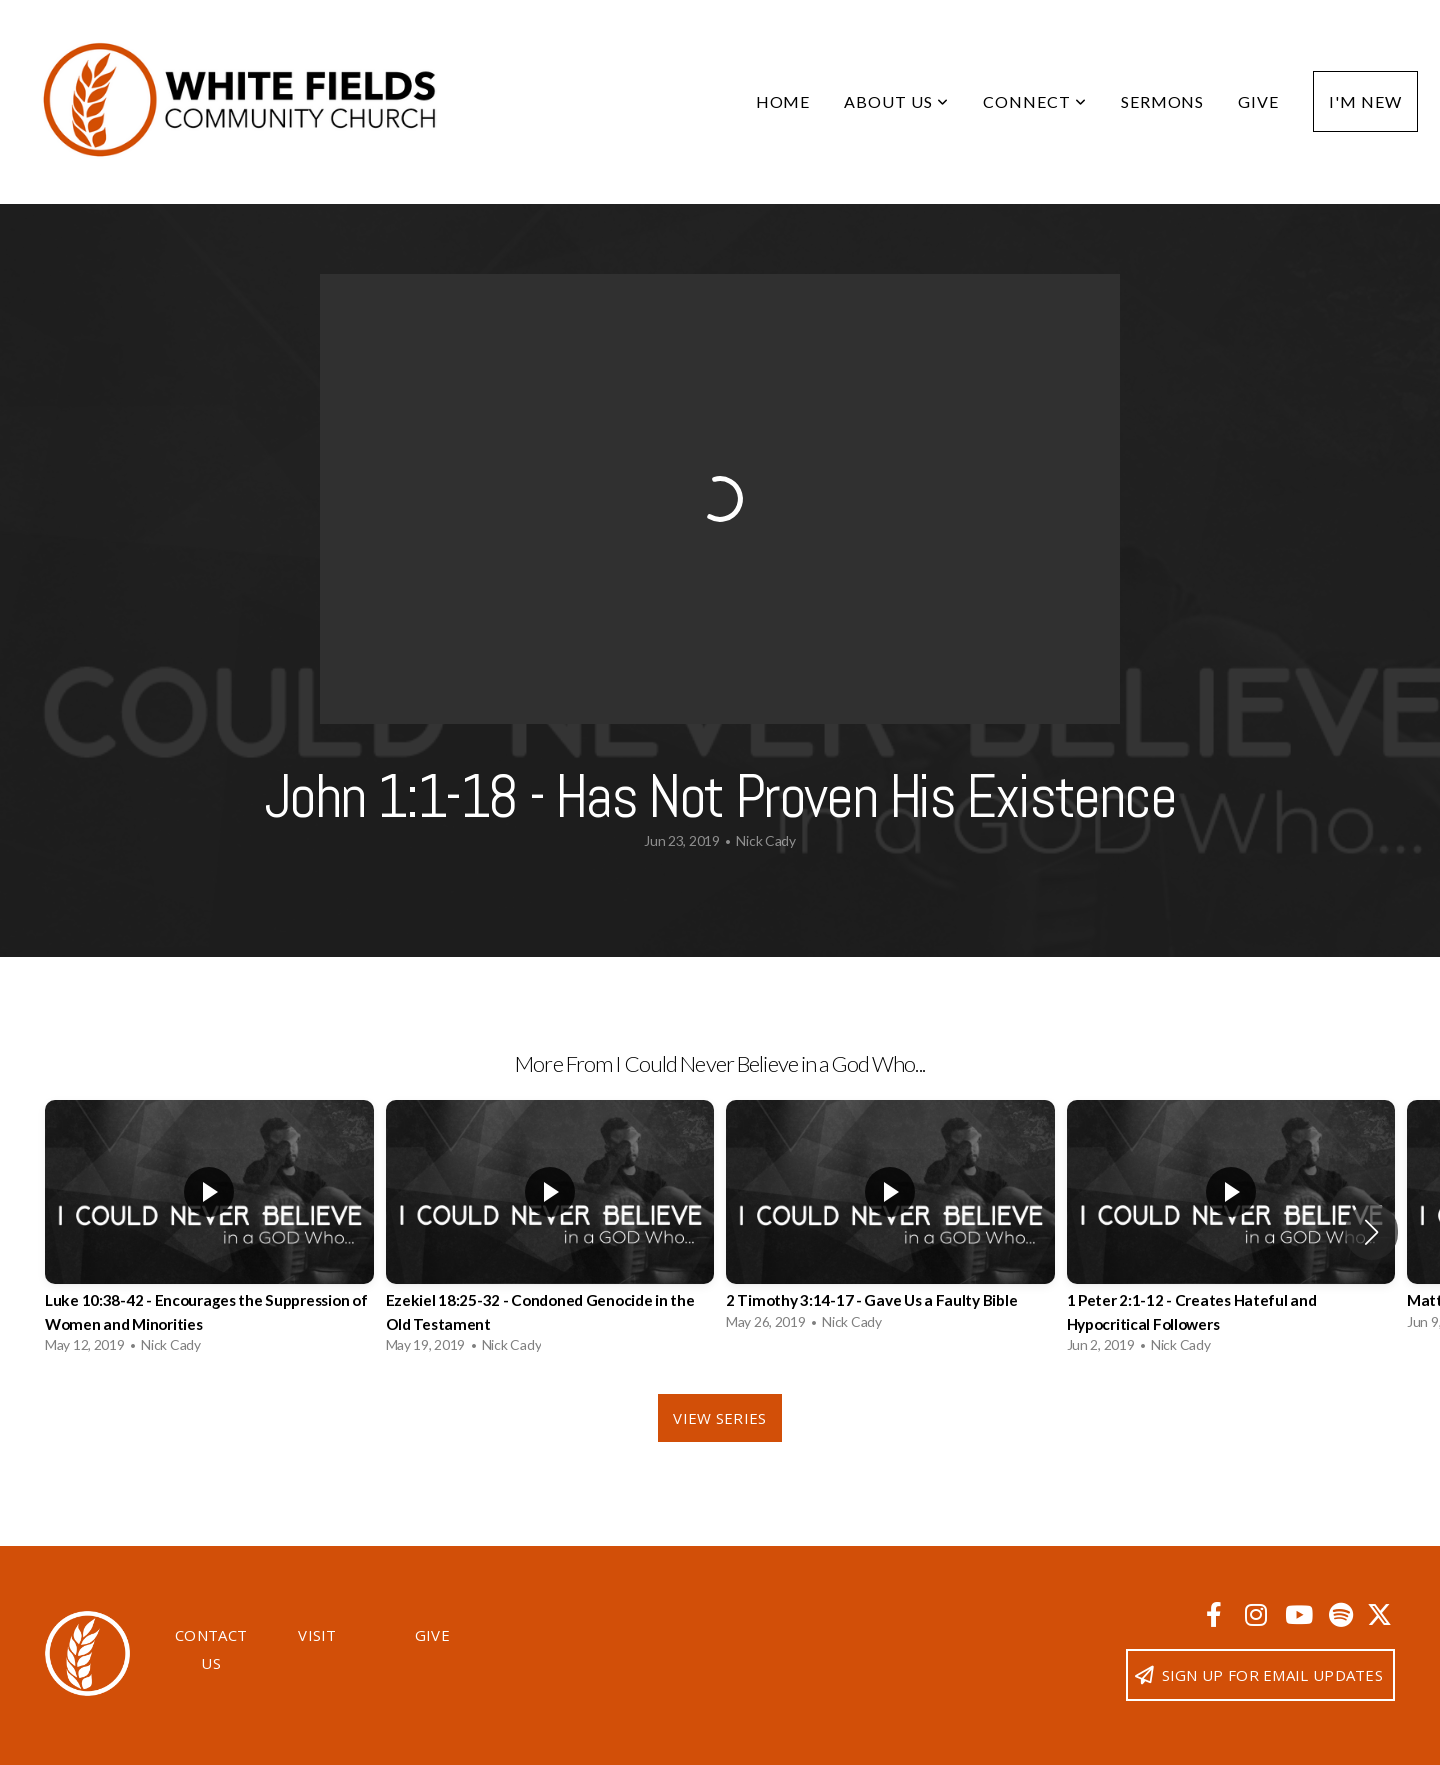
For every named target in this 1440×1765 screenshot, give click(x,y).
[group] (209, 1232)
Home (783, 101)
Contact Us (211, 1649)
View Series (719, 1418)
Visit (317, 1635)
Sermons (1163, 101)
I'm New (1365, 101)
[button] (1371, 1232)
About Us (896, 101)
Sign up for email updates (1258, 1675)
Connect (1035, 101)
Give (1258, 101)
